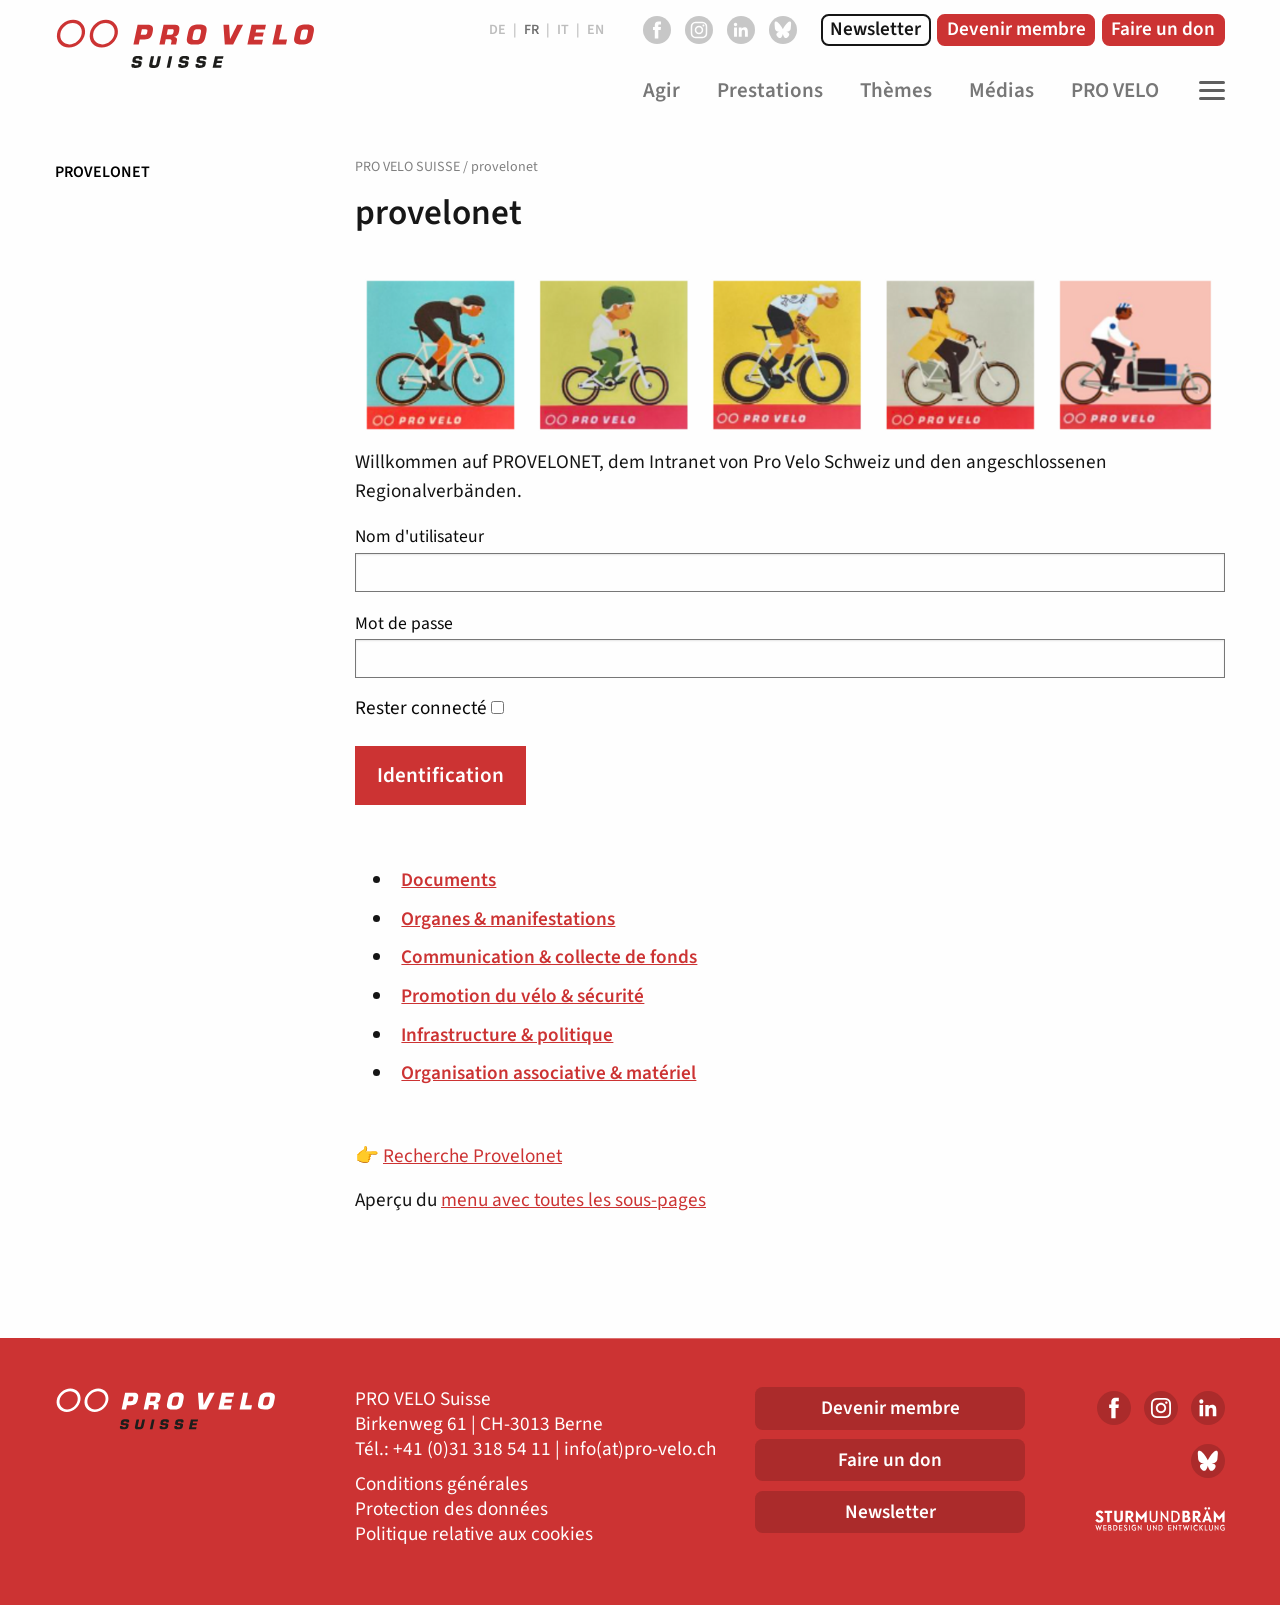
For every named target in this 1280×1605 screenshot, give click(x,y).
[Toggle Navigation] (1207, 91)
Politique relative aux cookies (474, 1534)
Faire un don (1163, 29)
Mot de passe (790, 645)
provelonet (102, 172)
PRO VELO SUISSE (407, 167)
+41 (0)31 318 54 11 (472, 1449)
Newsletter (875, 29)
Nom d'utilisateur (790, 558)
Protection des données (451, 1509)
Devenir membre (1016, 29)
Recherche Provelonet (472, 1156)
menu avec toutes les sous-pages (573, 1200)
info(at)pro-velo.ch (640, 1449)
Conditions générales (441, 1484)
